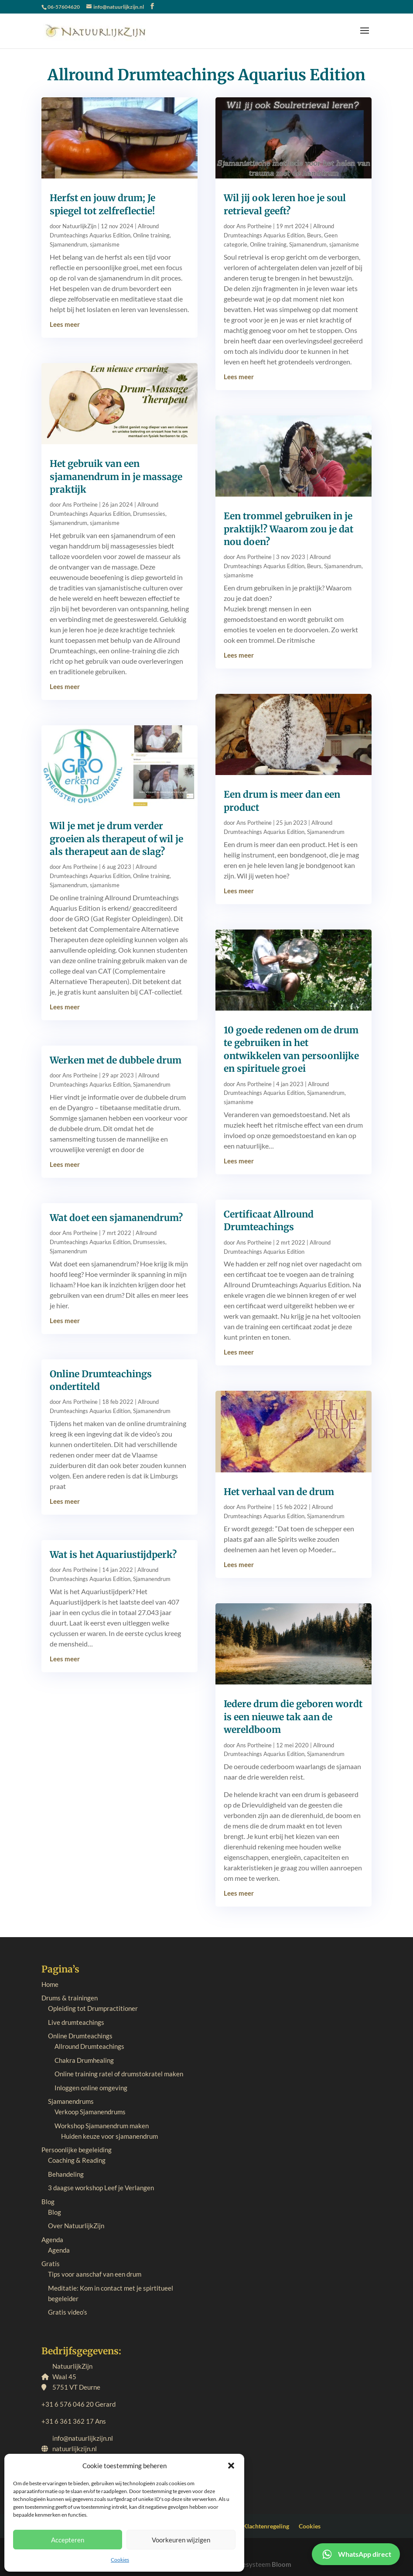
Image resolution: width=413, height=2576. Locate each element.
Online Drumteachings (80, 2036)
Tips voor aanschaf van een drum (94, 2274)
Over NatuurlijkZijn (76, 2226)
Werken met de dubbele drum (115, 1060)
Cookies (120, 2559)
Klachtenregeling (266, 2526)
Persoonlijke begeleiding (76, 2150)
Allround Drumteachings (89, 2046)
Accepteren (67, 2540)
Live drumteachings (76, 2022)
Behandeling (66, 2174)
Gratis (50, 2263)
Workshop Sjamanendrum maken (102, 2126)
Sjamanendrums (71, 2101)
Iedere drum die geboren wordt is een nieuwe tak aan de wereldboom (293, 1717)
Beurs (314, 235)
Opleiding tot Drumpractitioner (93, 2008)
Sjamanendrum (68, 244)
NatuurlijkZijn (79, 226)
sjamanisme (104, 244)
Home (49, 1984)
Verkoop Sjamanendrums (90, 2112)
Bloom (281, 2564)
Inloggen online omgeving (91, 2088)
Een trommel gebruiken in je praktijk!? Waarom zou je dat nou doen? (288, 529)
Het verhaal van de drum (279, 1492)
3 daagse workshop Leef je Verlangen (101, 2188)
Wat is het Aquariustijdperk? (113, 1555)
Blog (48, 2202)
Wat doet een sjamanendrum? (116, 1218)
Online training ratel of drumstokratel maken (119, 2074)
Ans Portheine (80, 504)
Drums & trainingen (69, 1998)
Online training (151, 235)
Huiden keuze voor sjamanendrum (109, 2136)
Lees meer (65, 324)
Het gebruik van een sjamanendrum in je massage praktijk (116, 476)
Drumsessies (149, 513)
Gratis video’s (67, 2312)
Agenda (52, 2239)
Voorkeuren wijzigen (181, 2540)
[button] (231, 2465)
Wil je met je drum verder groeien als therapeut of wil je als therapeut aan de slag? (116, 839)
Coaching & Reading (77, 2160)
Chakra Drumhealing (84, 2060)
